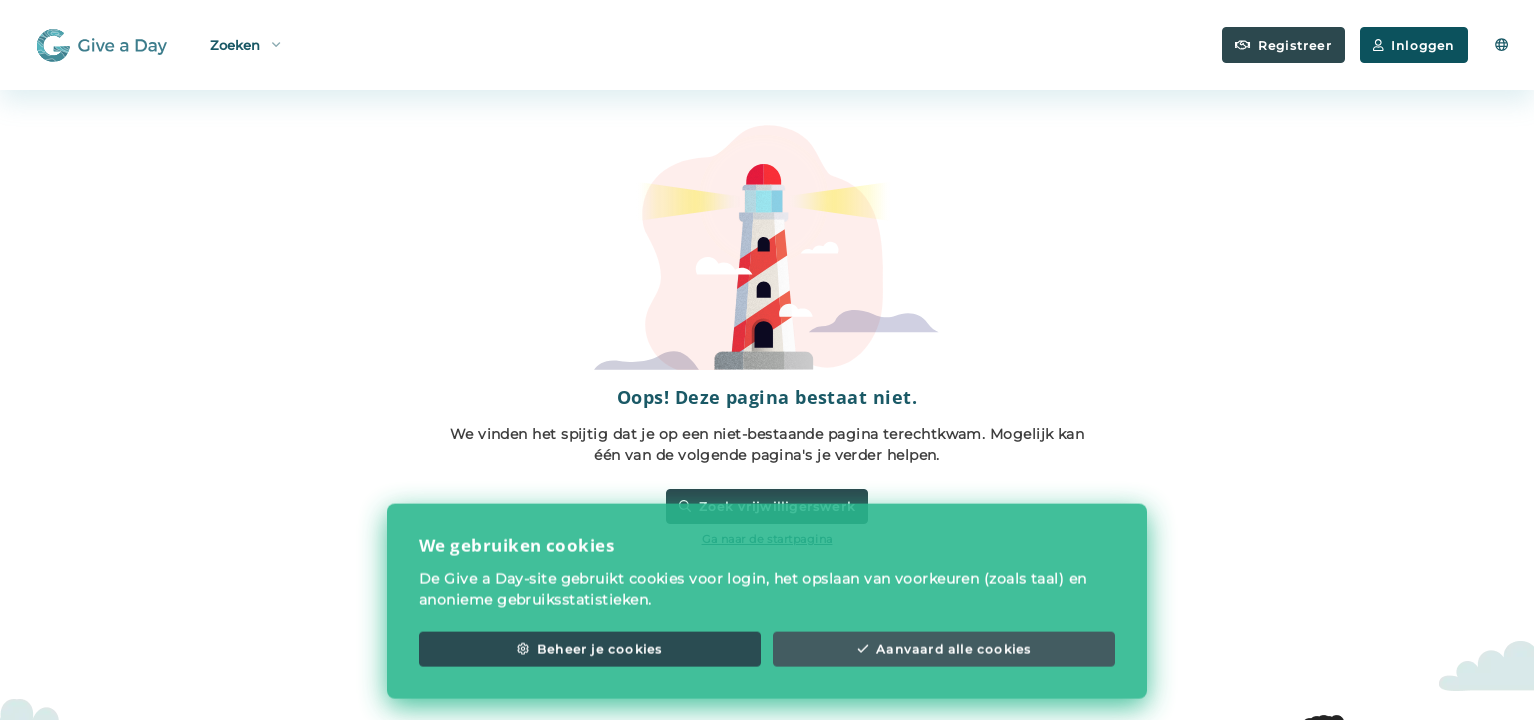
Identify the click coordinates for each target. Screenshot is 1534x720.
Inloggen (1414, 45)
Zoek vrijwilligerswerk (767, 506)
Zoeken (245, 43)
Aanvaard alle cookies (944, 667)
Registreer (1283, 45)
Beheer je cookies (589, 667)
